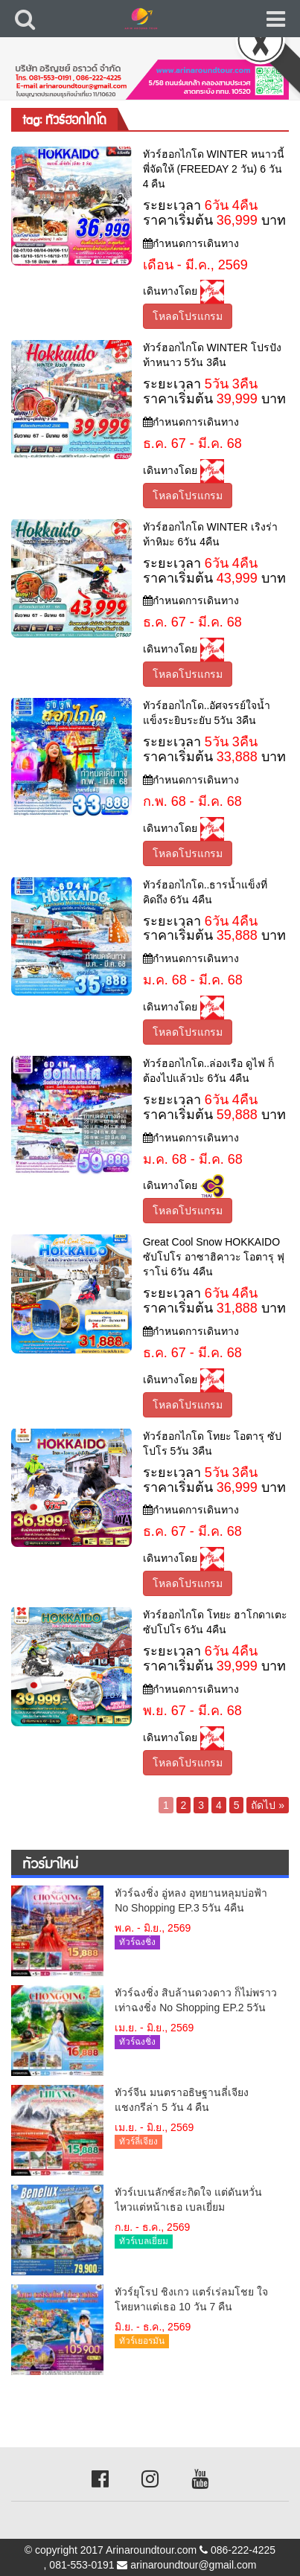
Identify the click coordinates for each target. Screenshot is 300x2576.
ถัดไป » (267, 1805)
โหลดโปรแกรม (188, 316)
